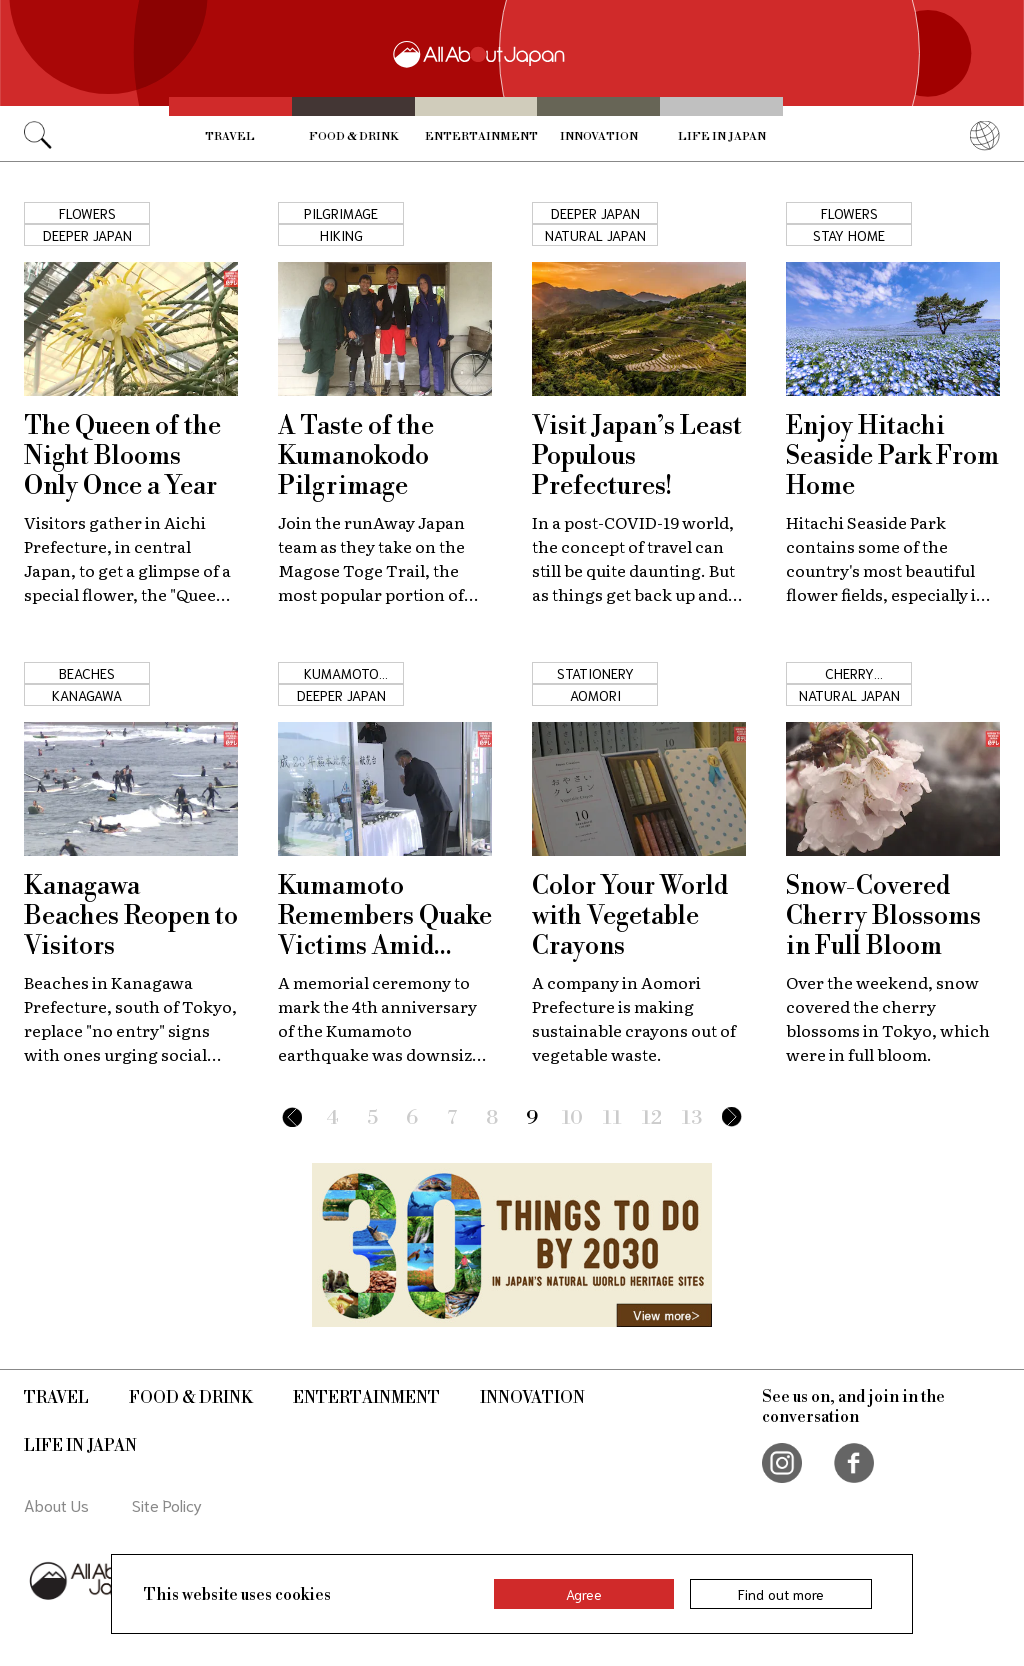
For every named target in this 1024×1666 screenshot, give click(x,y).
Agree (584, 1594)
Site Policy (167, 1504)
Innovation (599, 137)
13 (692, 1118)
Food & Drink (353, 137)
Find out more (781, 1594)
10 (572, 1118)
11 (612, 1118)
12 (652, 1118)
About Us (56, 1504)
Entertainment (481, 137)
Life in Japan (722, 137)
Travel (230, 137)
